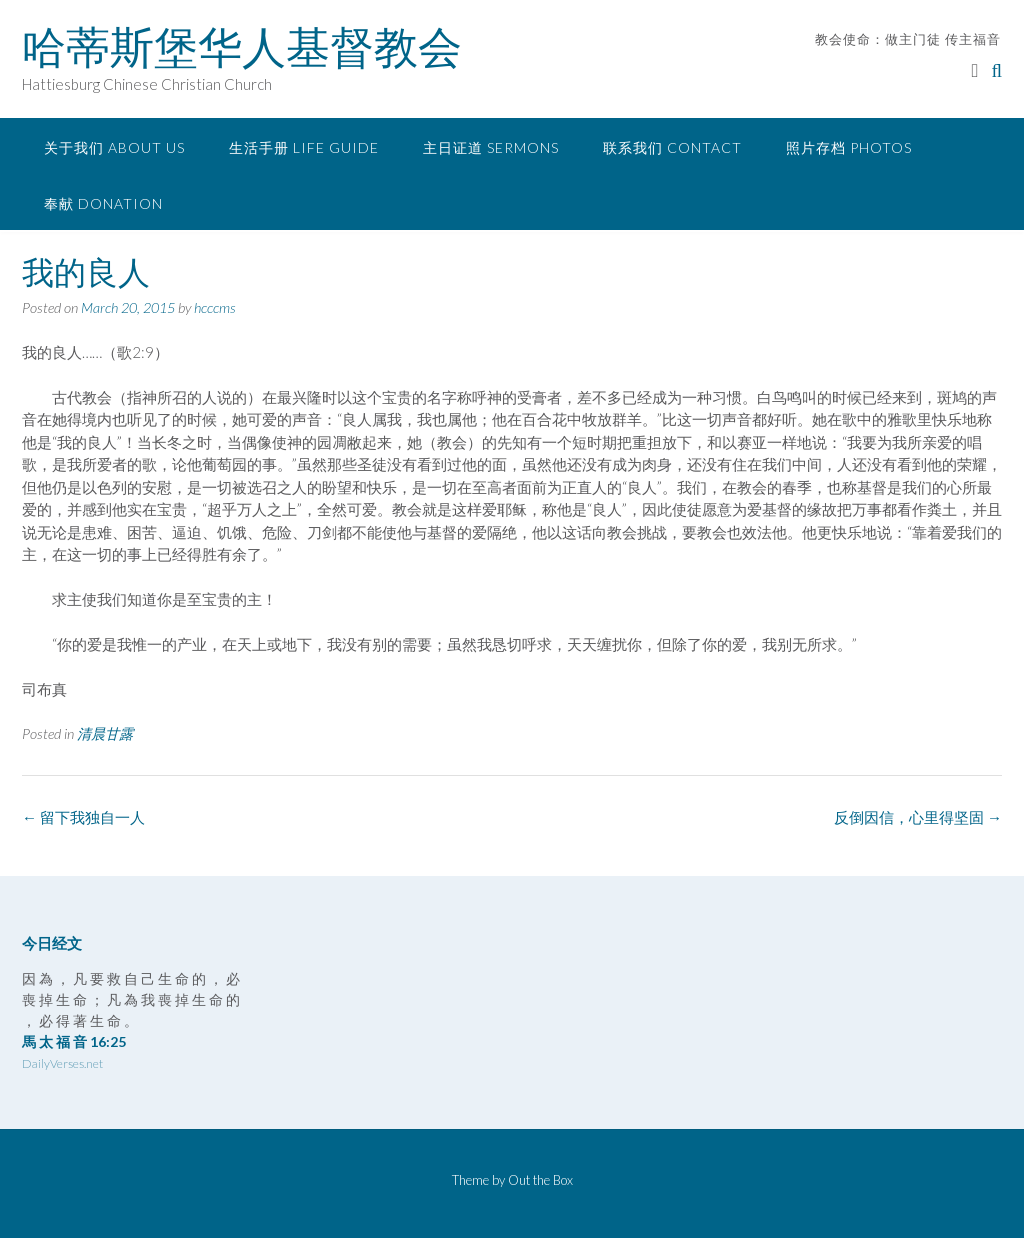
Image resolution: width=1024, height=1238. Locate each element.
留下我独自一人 (83, 817)
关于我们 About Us (114, 147)
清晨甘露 (105, 733)
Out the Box (540, 1180)
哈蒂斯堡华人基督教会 (242, 47)
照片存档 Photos (849, 147)
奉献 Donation (103, 203)
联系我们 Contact (672, 147)
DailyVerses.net (62, 1063)
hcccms (215, 307)
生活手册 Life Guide (304, 147)
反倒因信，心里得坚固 (918, 817)
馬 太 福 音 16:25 (74, 1041)
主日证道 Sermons (491, 147)
